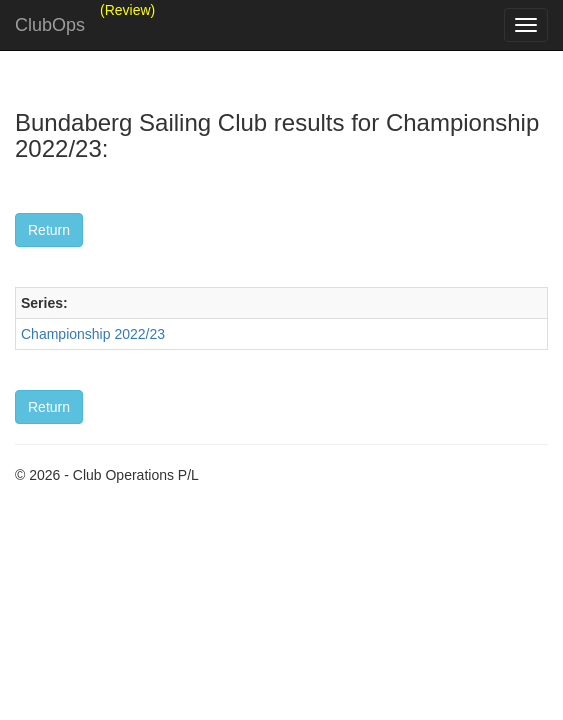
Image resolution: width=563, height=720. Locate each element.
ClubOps (50, 25)
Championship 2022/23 (93, 334)
